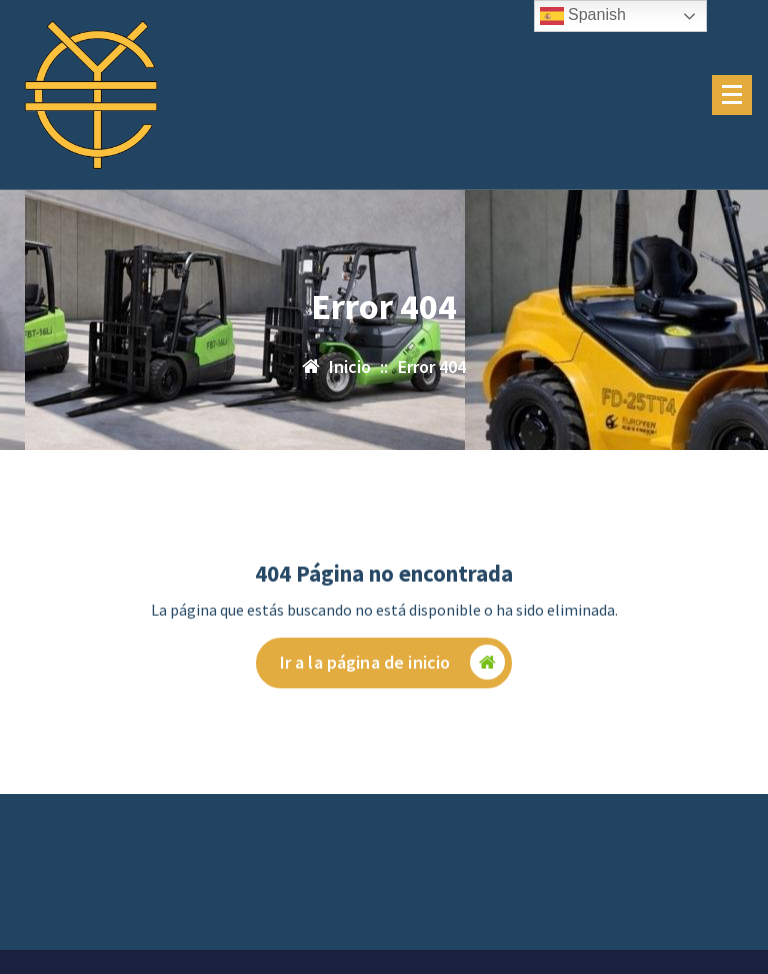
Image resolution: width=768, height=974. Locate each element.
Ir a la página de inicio (393, 665)
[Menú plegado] (732, 95)
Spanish (583, 16)
